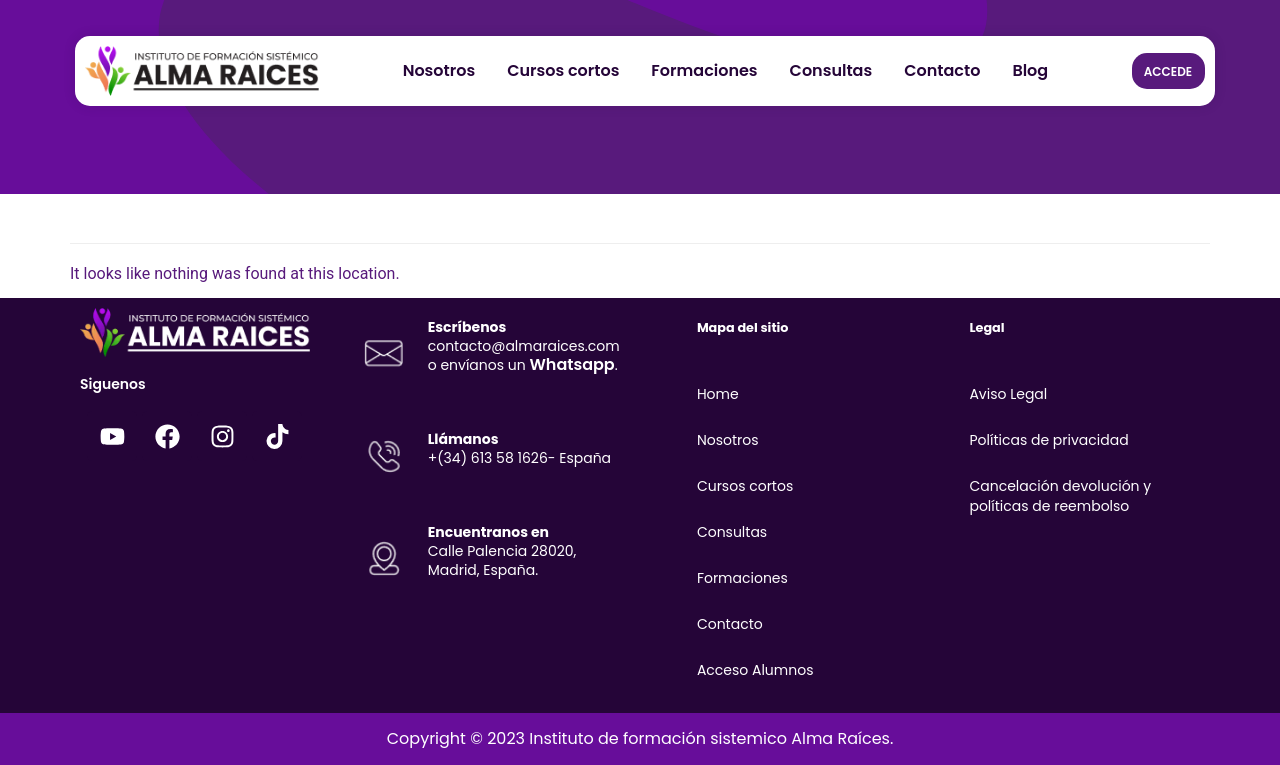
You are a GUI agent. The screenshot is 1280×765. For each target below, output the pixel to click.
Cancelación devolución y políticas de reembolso (1060, 496)
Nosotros (439, 70)
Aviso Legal (1008, 394)
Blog (1030, 70)
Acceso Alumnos (755, 670)
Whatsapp (571, 364)
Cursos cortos (563, 70)
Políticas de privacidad (1048, 440)
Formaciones (704, 70)
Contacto (942, 70)
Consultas (831, 70)
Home (718, 394)
